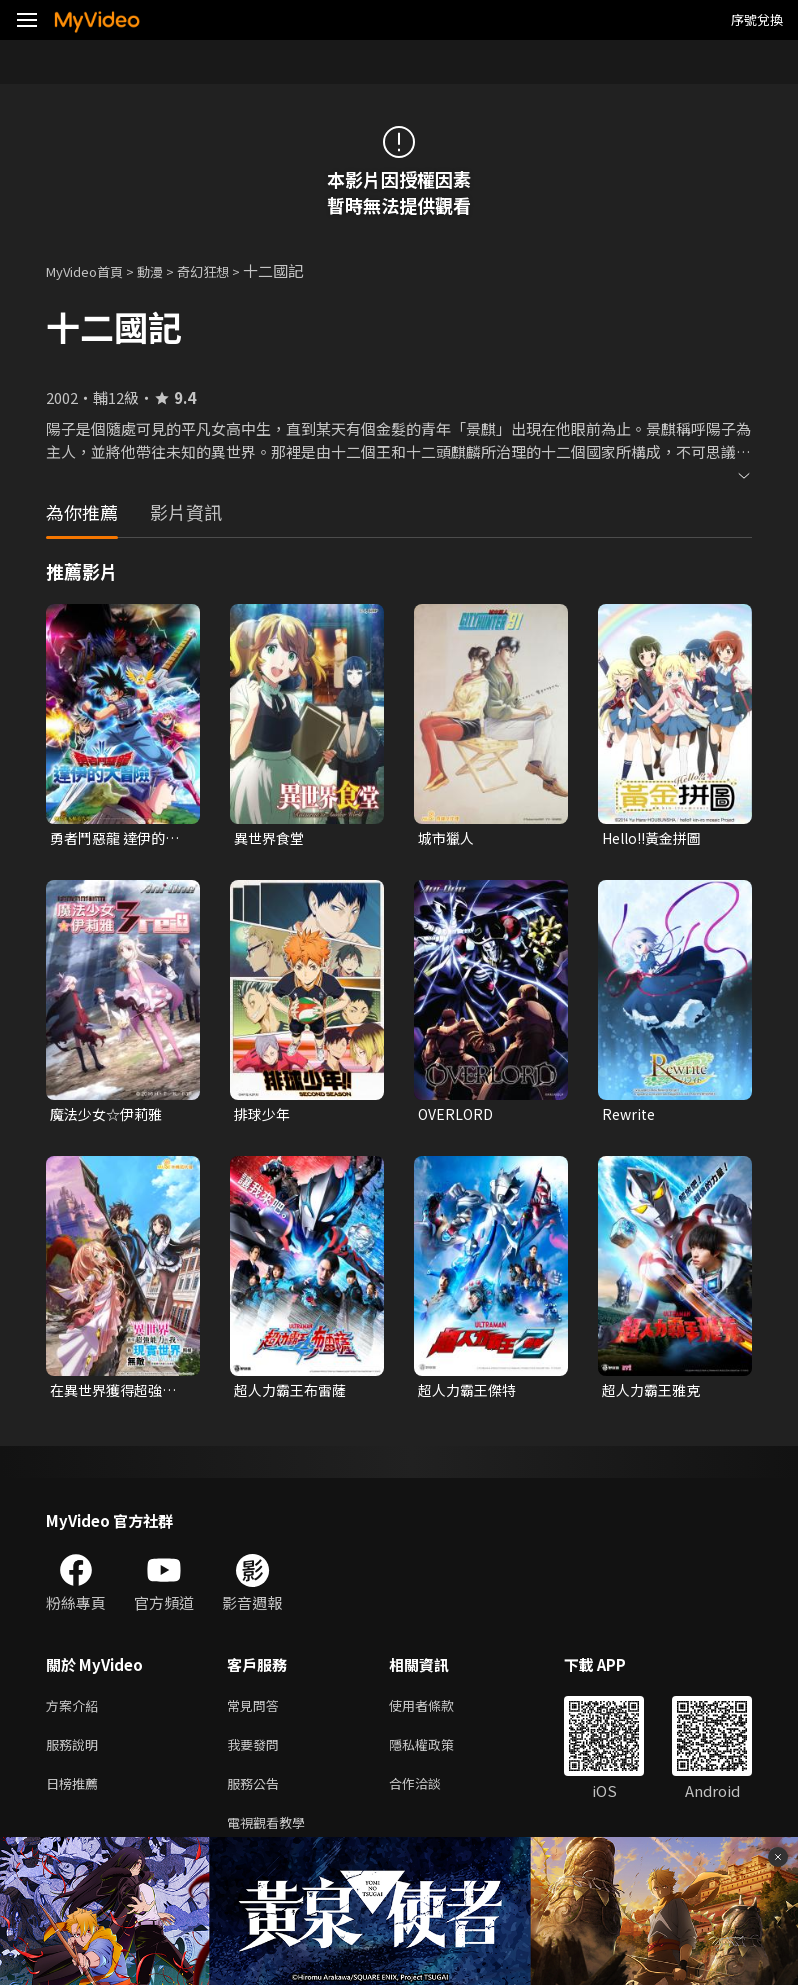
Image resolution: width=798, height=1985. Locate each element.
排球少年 (264, 1116)
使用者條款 (438, 1712)
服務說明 (76, 1754)
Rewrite (630, 1116)
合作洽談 (431, 1796)
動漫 (166, 270)
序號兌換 (757, 19)
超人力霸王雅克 (654, 1394)
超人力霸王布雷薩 (294, 1394)
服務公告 (257, 1796)
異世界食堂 (271, 838)
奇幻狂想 (225, 270)
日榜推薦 (76, 1796)
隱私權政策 (438, 1754)
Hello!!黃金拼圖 (657, 838)
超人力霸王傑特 (470, 1394)
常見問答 (257, 1712)
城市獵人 (448, 838)
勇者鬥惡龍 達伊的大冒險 (119, 839)
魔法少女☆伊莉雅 (110, 1116)
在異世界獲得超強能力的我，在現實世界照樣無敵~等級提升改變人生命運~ (117, 1395)
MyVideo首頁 (91, 270)
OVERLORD (457, 1116)
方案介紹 (76, 1712)
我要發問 (257, 1754)
